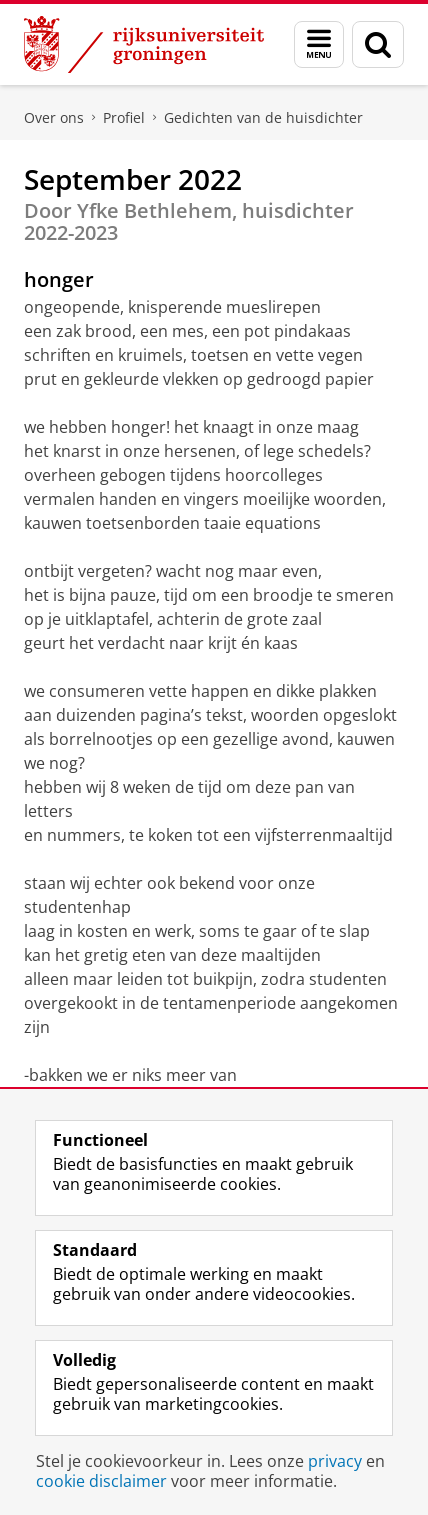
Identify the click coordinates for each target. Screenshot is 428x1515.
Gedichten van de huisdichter (263, 117)
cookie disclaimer (101, 1481)
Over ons (54, 117)
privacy (335, 1461)
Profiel (124, 117)
